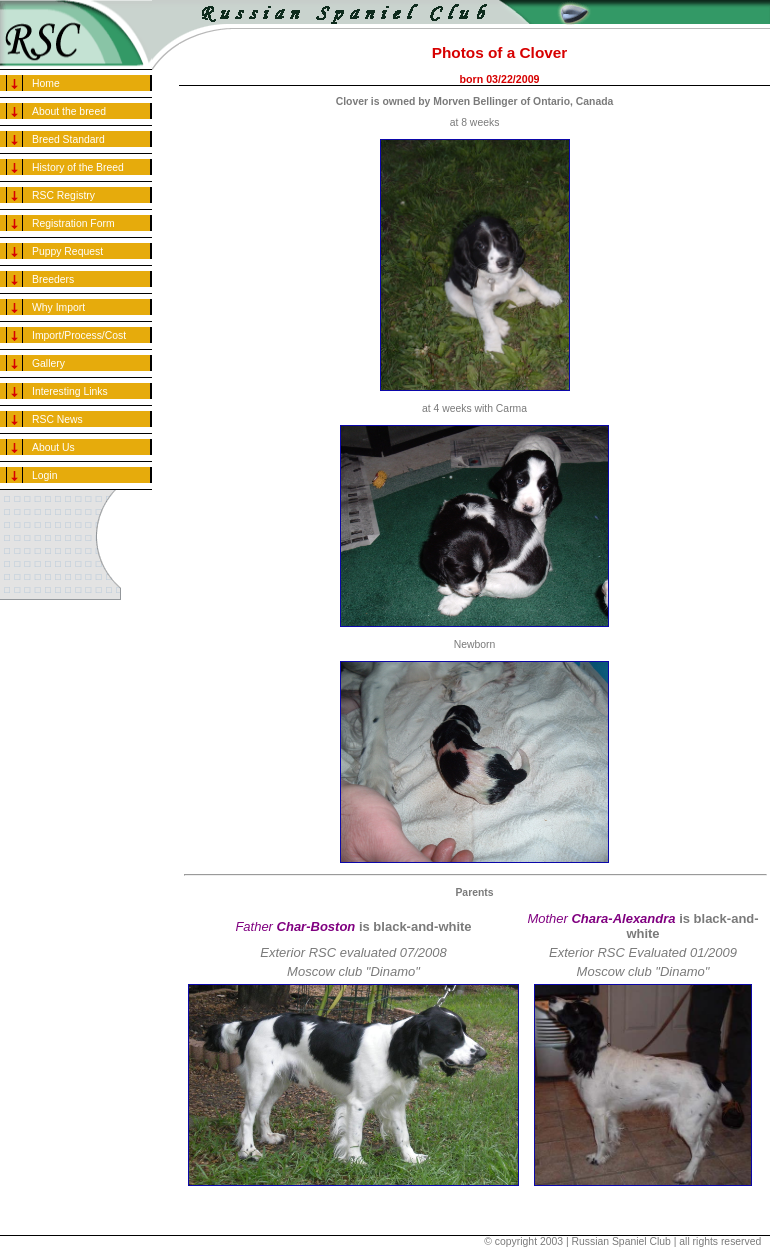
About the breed (69, 111)
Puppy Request (67, 251)
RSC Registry (63, 195)
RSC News (57, 419)
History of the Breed (78, 167)
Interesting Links (70, 391)
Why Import (58, 307)
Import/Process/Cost (79, 335)
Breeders (53, 279)
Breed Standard (68, 139)
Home (46, 83)
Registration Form (73, 223)
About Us (53, 447)
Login (44, 475)
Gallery (48, 363)
